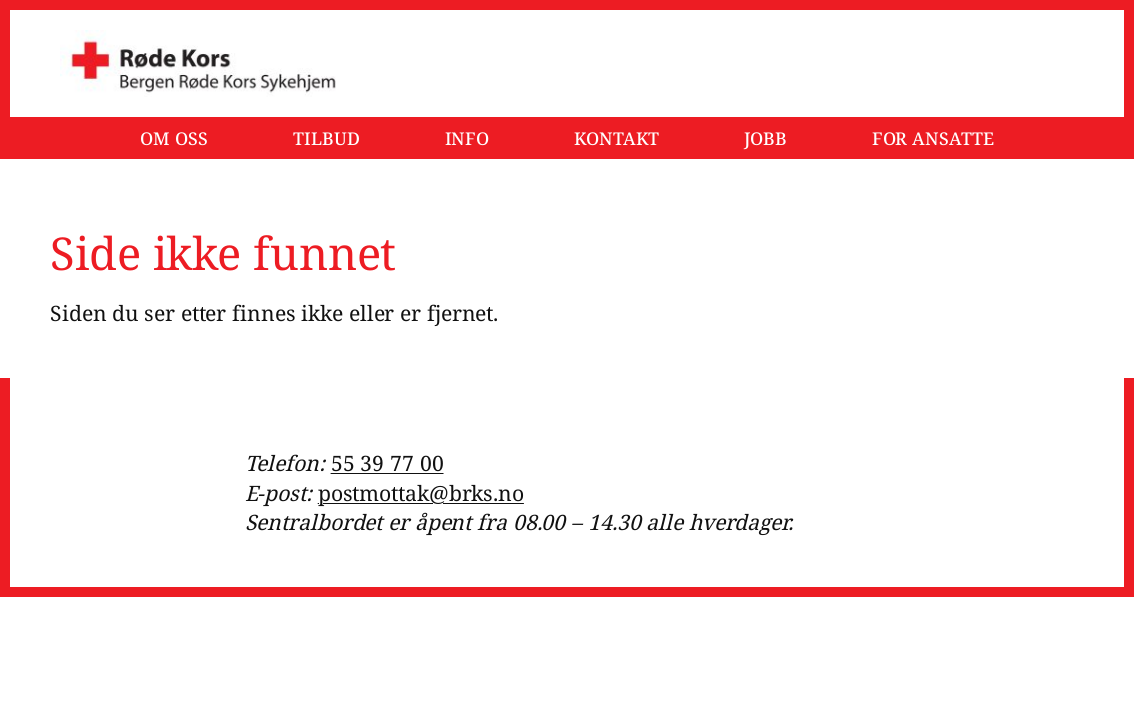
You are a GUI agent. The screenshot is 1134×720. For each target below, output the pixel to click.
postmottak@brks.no (421, 492)
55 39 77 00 (387, 462)
